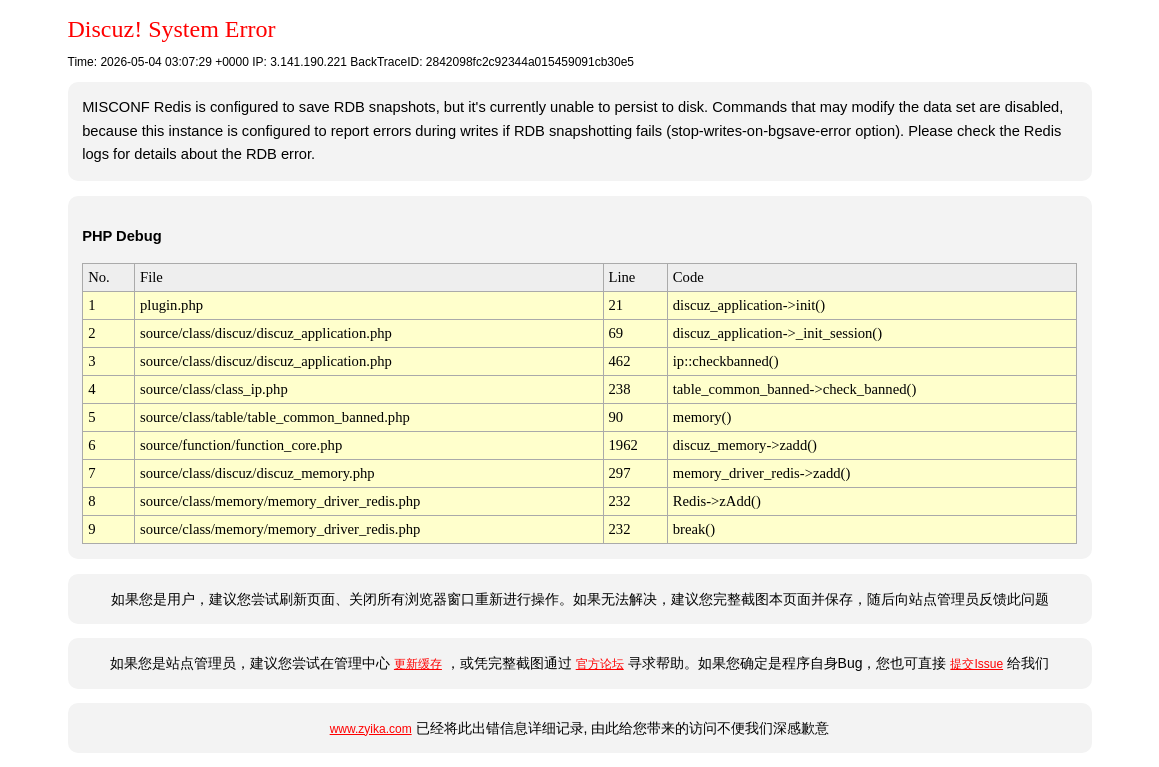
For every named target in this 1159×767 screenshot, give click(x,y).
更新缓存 (418, 664)
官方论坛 (600, 664)
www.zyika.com (371, 729)
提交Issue (976, 664)
